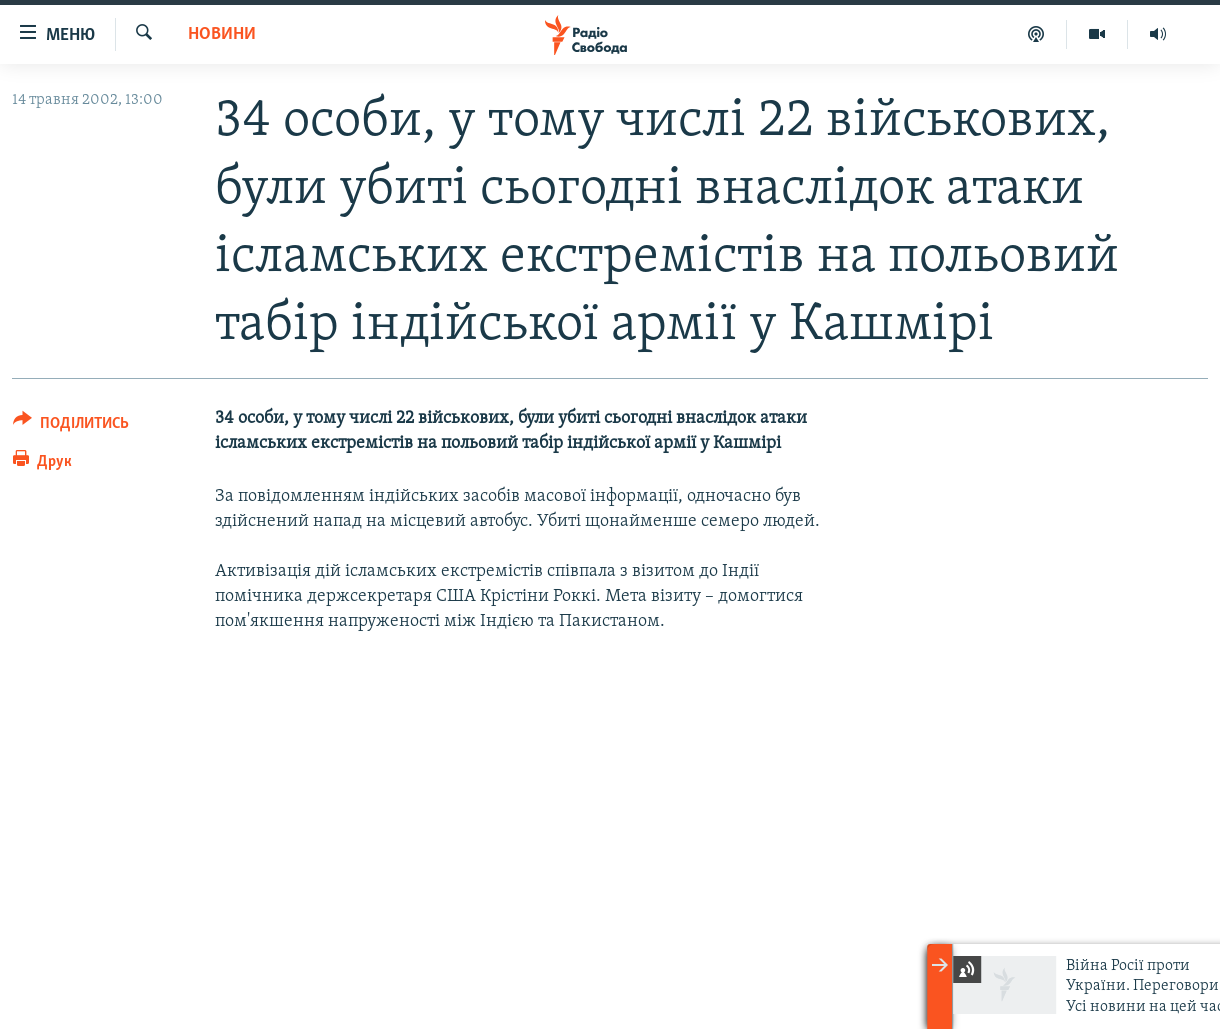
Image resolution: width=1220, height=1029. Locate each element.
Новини (222, 34)
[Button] (71, 426)
